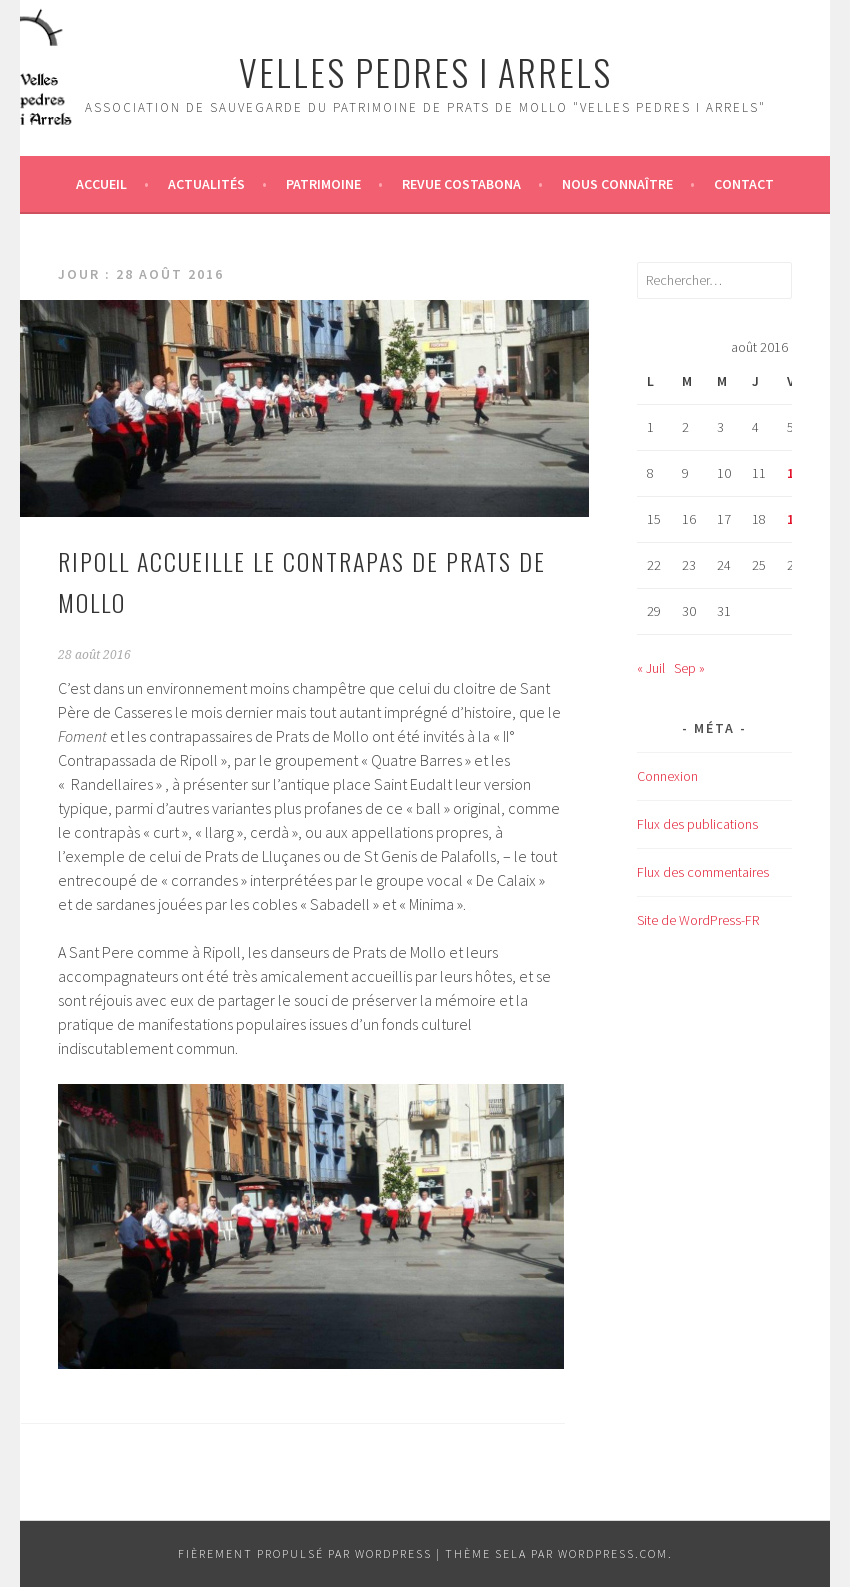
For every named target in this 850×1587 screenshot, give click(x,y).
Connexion (667, 776)
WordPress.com (613, 1553)
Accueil (101, 184)
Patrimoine (323, 184)
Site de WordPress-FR (698, 920)
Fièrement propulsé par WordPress (305, 1553)
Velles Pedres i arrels (425, 71)
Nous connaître (617, 184)
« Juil (651, 668)
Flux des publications (697, 824)
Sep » (689, 668)
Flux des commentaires (703, 872)
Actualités (206, 184)
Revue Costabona (461, 184)
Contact (744, 184)
